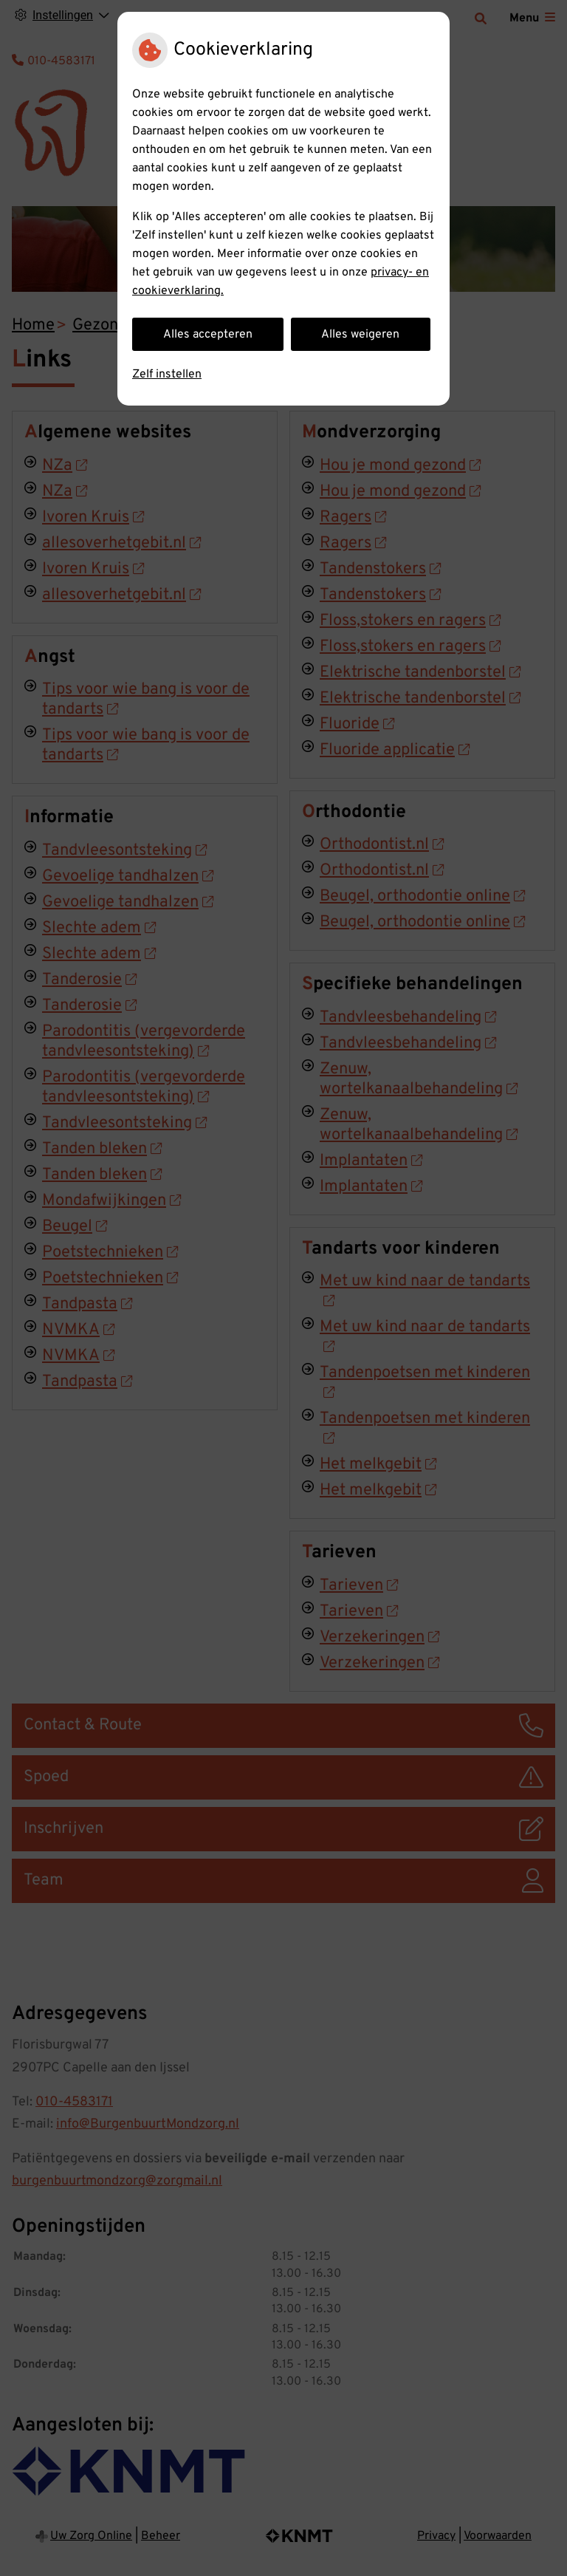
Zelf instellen (167, 374)
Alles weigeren (360, 334)
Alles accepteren (207, 334)
